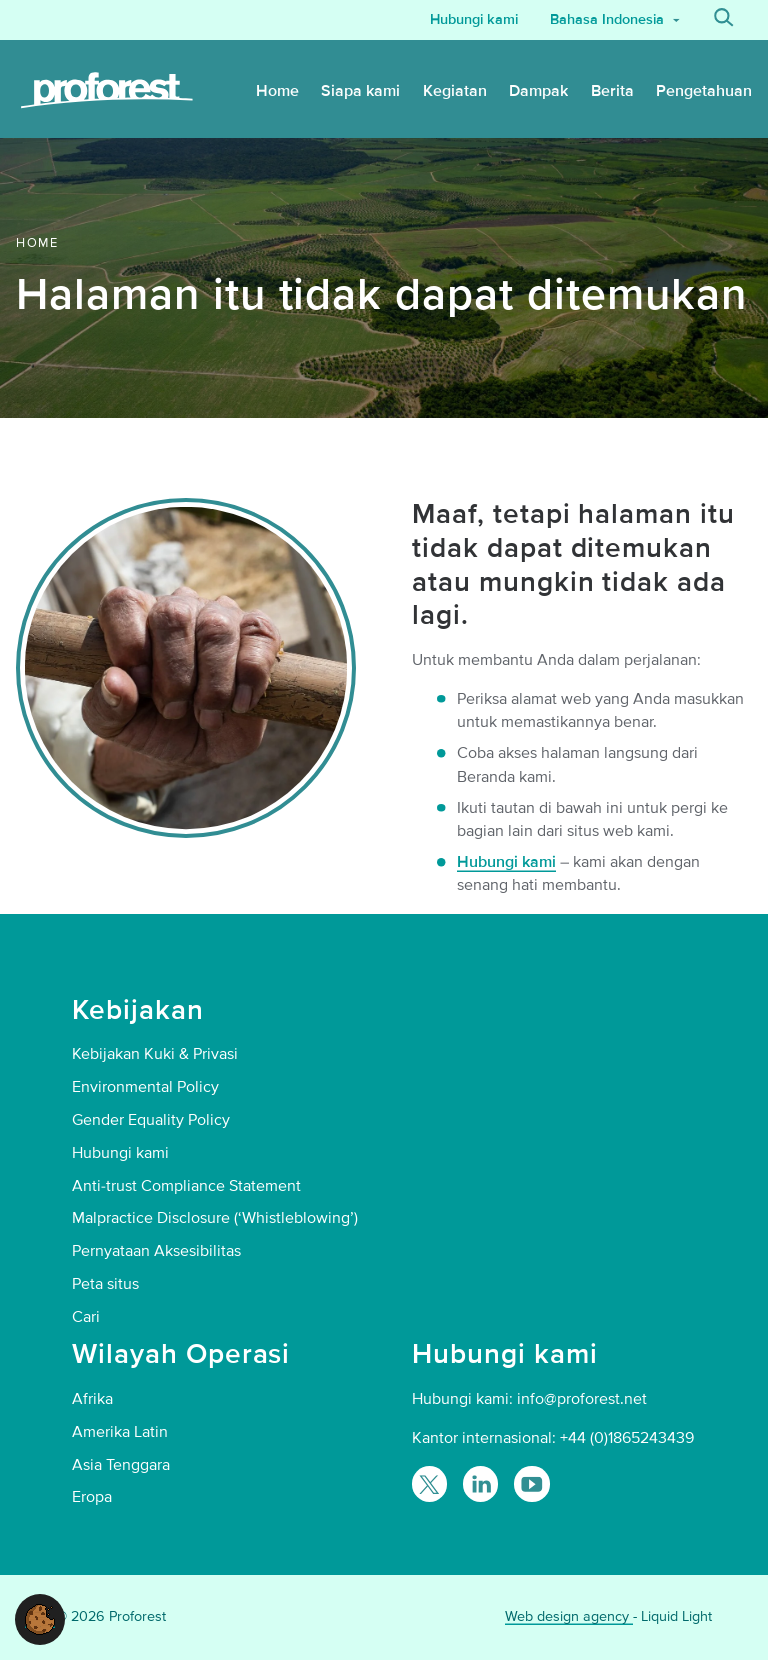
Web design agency (569, 1616)
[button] (40, 1618)
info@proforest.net (582, 1399)
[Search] (724, 20)
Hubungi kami (506, 862)
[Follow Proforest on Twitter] (429, 1483)
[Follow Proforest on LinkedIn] (480, 1483)
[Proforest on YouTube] (531, 1483)
